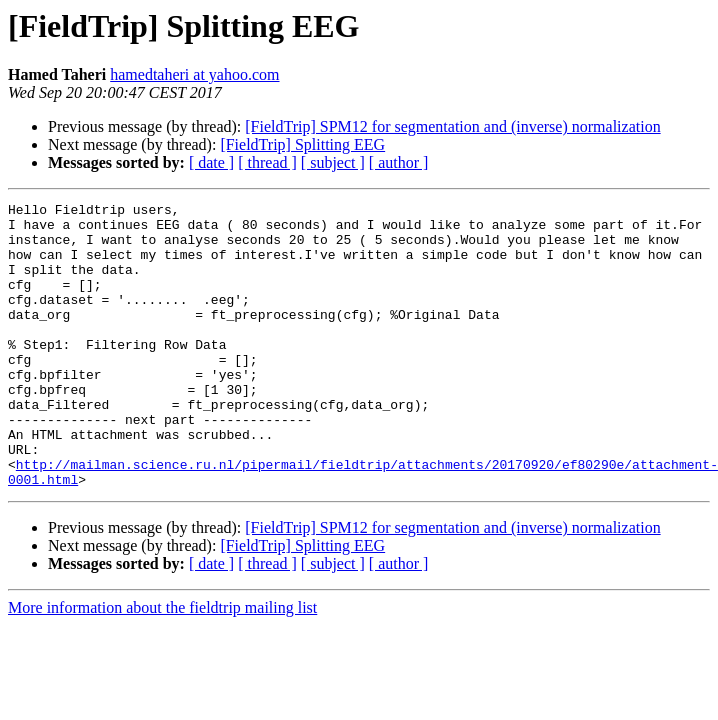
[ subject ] (333, 162)
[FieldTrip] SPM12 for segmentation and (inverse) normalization (452, 126)
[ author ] (399, 162)
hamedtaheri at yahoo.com (194, 74)
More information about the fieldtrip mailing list (162, 664)
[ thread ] (267, 162)
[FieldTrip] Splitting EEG (302, 144)
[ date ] (211, 162)
